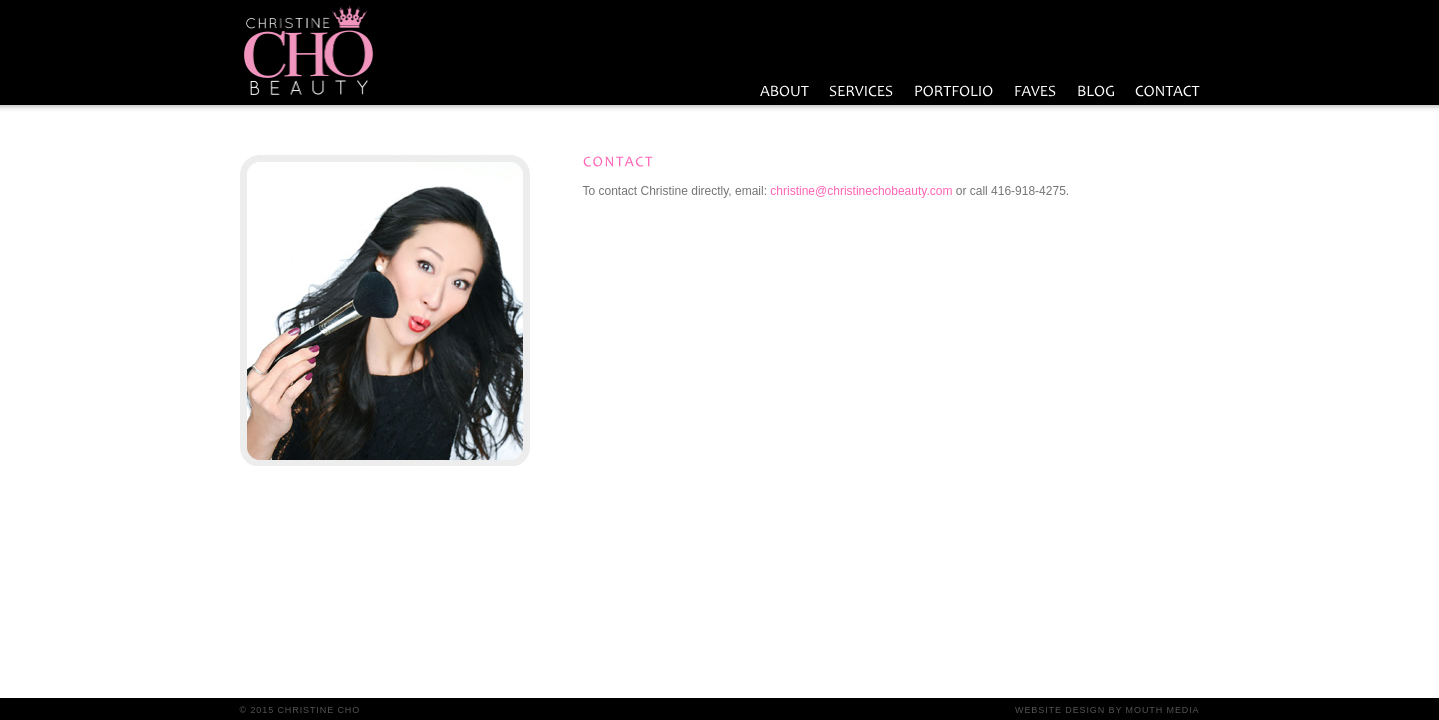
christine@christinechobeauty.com (861, 191)
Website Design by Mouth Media (1107, 710)
